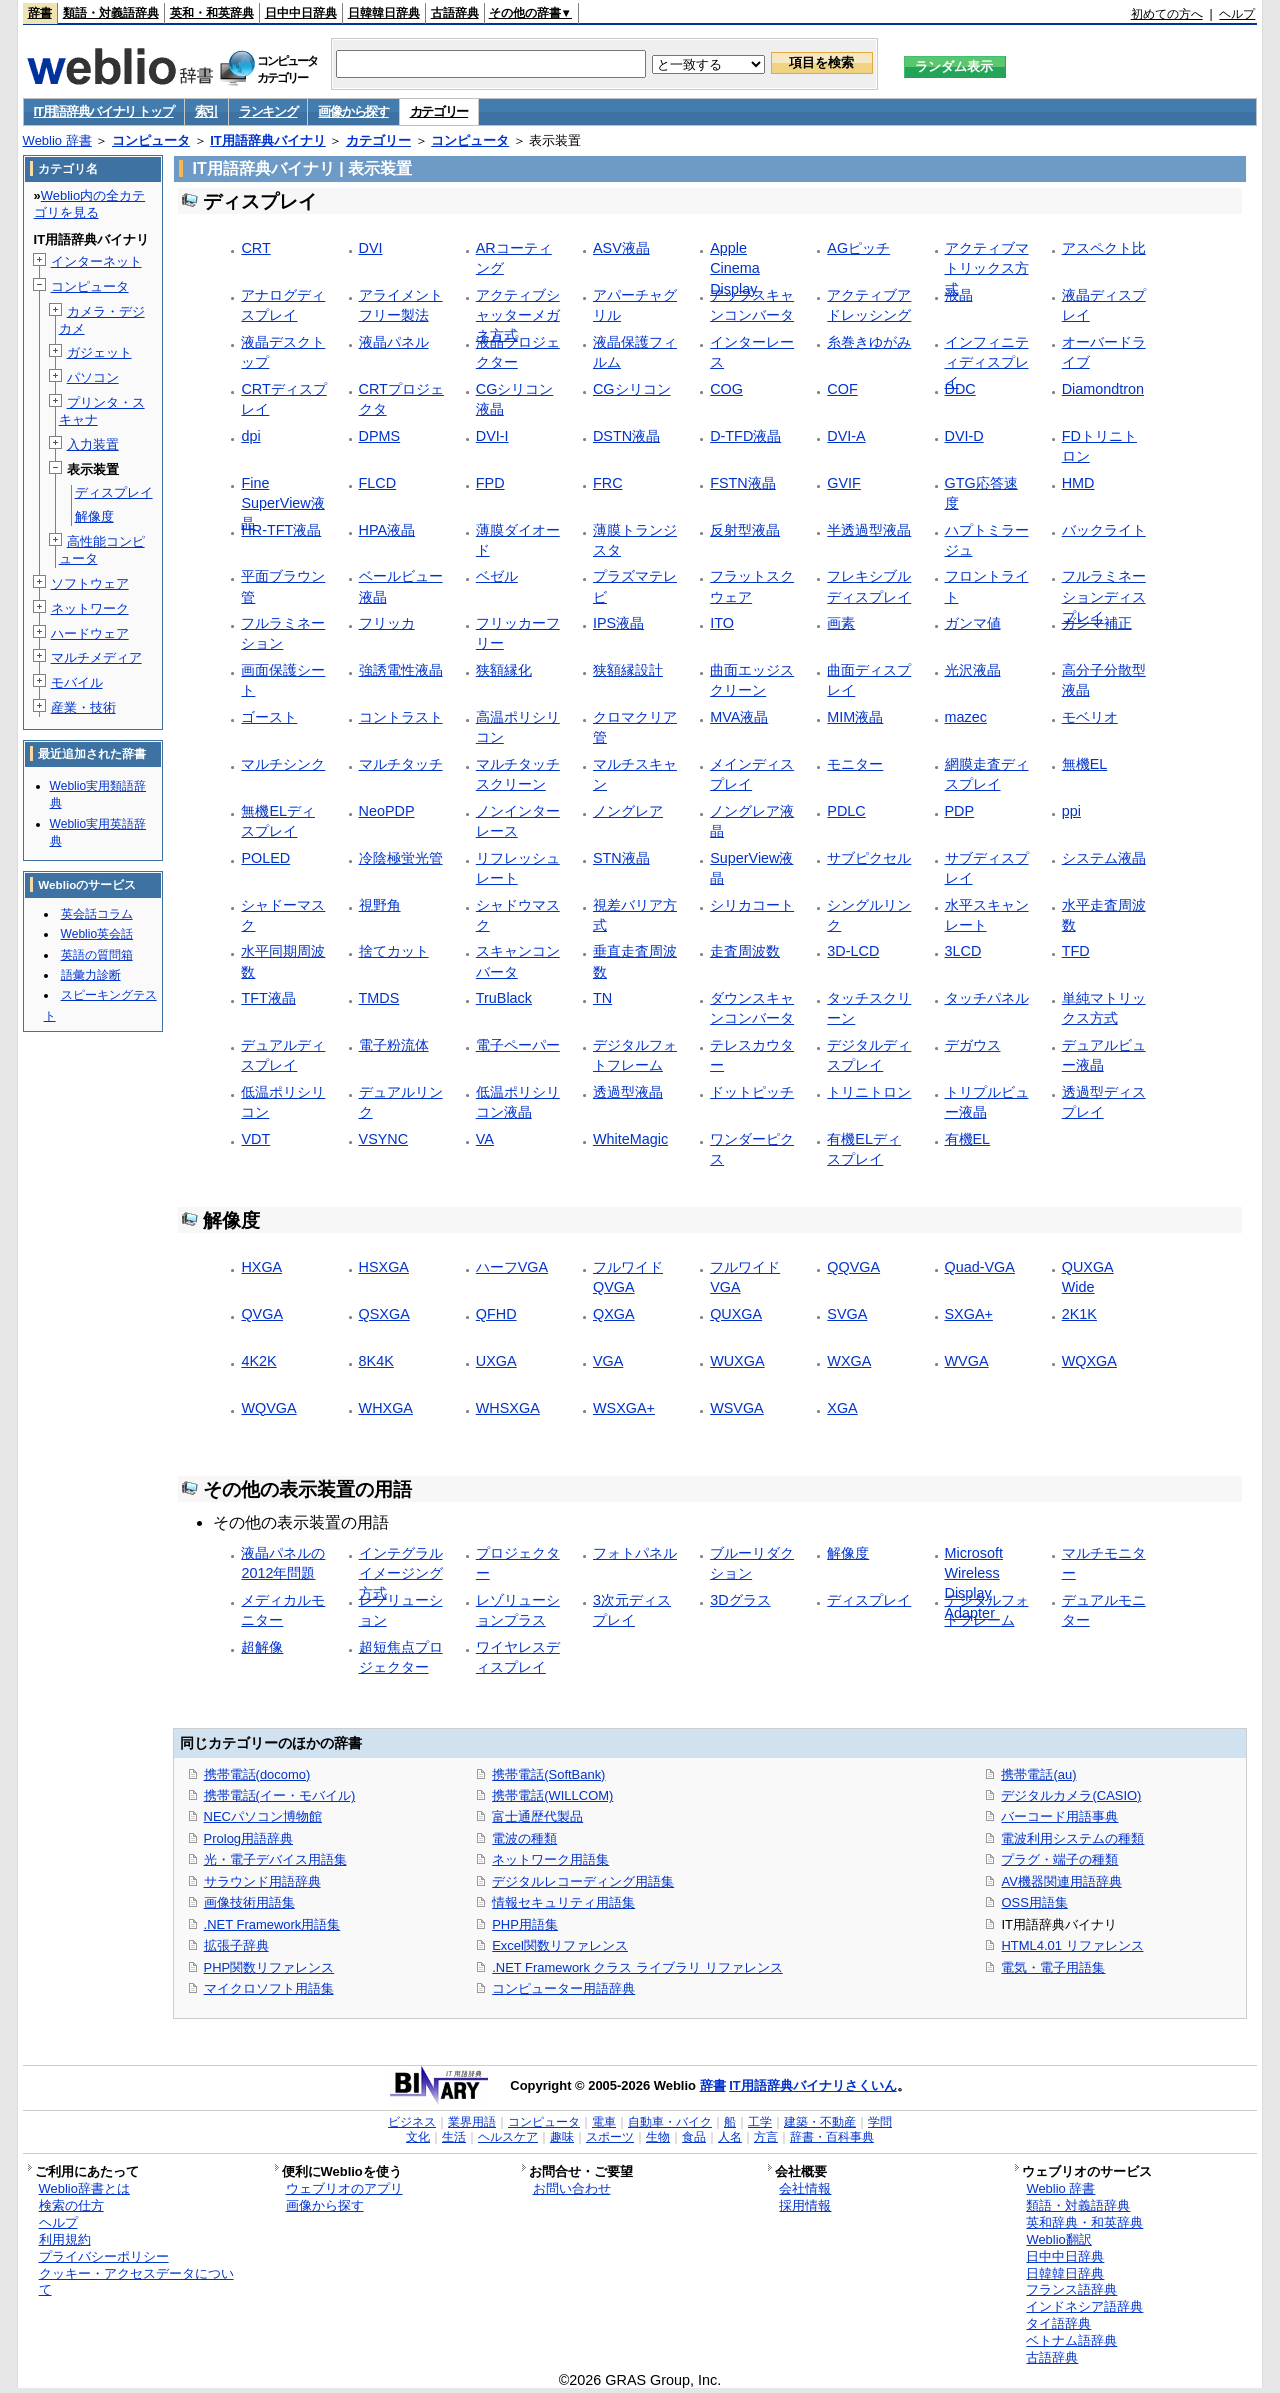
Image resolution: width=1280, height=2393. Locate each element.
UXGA (496, 1361)
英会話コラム (97, 914)
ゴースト (269, 717)
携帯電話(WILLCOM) (552, 1795)
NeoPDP (387, 811)
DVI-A (846, 436)
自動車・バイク (670, 2122)
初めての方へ (1167, 14)
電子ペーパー (518, 1045)
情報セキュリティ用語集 (563, 1902)
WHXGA (386, 1408)
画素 (841, 623)
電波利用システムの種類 (1072, 1838)
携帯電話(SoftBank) (548, 1774)
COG (726, 389)
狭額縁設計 (628, 670)
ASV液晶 (621, 248)
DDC (960, 389)
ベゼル (497, 576)
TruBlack (504, 998)
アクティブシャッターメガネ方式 (518, 315)
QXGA (614, 1314)
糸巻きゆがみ (869, 342)
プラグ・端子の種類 (1059, 1859)
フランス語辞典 (1071, 2289)
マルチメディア (96, 657)
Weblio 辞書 (57, 140)
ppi (1071, 811)
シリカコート (752, 905)
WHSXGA (508, 1408)
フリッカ (387, 623)
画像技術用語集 (249, 1902)
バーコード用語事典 (1059, 1816)
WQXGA (1089, 1361)
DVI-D (964, 436)
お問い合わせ (572, 2188)
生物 (658, 2137)
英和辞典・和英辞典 (1084, 2222)
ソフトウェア (90, 583)
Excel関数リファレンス (560, 1945)
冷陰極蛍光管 (401, 858)
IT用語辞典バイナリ (268, 140)
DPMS (380, 436)
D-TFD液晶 (745, 436)
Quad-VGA (980, 1267)
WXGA (849, 1361)
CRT (255, 248)
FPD (490, 483)
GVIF (844, 483)
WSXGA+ (624, 1408)
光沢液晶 (973, 670)
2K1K (1079, 1314)
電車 (604, 2122)
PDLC (846, 811)
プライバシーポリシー (104, 2256)
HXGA (261, 1267)
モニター (855, 764)
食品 (694, 2137)
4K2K (258, 1361)
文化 (418, 2137)
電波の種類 (524, 1838)
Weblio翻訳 (1058, 2239)
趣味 (562, 2137)
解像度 (848, 1553)
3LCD (963, 951)
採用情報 (805, 2205)
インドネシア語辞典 (1084, 2306)
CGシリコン (632, 389)
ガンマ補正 (1097, 623)
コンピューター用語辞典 (563, 1988)
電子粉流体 (394, 1045)
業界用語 (472, 2122)
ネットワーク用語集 (550, 1859)
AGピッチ (858, 248)
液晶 (959, 295)
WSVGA (737, 1408)
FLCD (378, 483)
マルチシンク (283, 764)
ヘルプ (1237, 14)
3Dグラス (740, 1600)
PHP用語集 (525, 1924)
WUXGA (737, 1361)
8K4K (376, 1361)
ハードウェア (90, 633)
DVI (371, 248)
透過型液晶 (628, 1092)
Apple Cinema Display (735, 268)
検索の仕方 (71, 2205)
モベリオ (1090, 717)
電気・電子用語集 (1053, 1967)
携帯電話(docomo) (257, 1774)
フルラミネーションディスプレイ (1104, 596)
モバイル (77, 682)
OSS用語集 (1034, 1902)
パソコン (93, 377)
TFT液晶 (268, 998)
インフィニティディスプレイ (987, 362)
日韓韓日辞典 (384, 13)
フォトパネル (635, 1553)
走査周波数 (745, 951)
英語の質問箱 (97, 955)
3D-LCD (853, 951)
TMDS (379, 998)
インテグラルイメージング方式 (401, 1573)
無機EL (1085, 764)
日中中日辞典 (301, 13)
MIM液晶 (855, 717)
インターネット (96, 261)
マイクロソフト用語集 (269, 1988)
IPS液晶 (618, 623)
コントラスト (401, 717)
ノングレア (628, 811)
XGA (842, 1408)
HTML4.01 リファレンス (1072, 1945)
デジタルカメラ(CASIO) (1071, 1795)
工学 (760, 2122)
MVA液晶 (739, 717)
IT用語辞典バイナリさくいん (813, 2085)
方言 (766, 2137)
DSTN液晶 (626, 436)
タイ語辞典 (1058, 2323)
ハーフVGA (512, 1267)
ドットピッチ (752, 1092)
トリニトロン (869, 1092)
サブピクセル (869, 858)
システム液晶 (1104, 858)
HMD (1078, 483)
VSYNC (384, 1139)
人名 (730, 2137)
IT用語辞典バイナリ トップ (104, 111)
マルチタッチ (401, 764)
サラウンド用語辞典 (262, 1881)
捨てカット (394, 951)
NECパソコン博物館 (263, 1816)
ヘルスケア (508, 2137)
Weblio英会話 (97, 934)
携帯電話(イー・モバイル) (280, 1795)
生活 (454, 2137)
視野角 (380, 905)
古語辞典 (455, 13)
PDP (960, 811)
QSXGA (384, 1314)
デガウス (973, 1045)
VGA (608, 1361)
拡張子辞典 (236, 1945)
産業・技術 (83, 707)
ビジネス (412, 2122)
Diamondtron (1103, 389)
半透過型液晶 (869, 530)
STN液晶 (621, 858)
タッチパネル (987, 998)
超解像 (262, 1647)
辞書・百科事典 (832, 2137)
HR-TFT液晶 (281, 530)
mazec (966, 717)
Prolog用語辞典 (248, 1838)
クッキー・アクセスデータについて (136, 2282)
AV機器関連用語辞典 (1061, 1881)
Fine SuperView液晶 (282, 503)
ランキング (268, 111)
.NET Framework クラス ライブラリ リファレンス (637, 1967)
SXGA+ (969, 1314)
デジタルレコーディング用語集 (583, 1881)
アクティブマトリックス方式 (987, 268)
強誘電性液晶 (401, 670)
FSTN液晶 (743, 483)
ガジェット (99, 352)
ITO (722, 623)
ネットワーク (90, 608)
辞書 (40, 13)
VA (485, 1139)
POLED (265, 858)
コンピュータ (151, 140)
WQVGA (268, 1408)
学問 (880, 2122)
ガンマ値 (973, 623)
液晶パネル (394, 342)
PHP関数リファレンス (269, 1967)
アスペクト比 (1104, 248)
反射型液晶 (745, 530)
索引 (206, 111)
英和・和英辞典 (212, 13)
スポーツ (610, 2137)
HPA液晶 (387, 530)
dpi (250, 436)
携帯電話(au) (1038, 1774)
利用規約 (65, 2239)
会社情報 (805, 2188)
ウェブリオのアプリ (344, 2188)
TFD (1076, 951)
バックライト (1104, 530)
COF (842, 389)
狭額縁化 (504, 670)
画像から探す (353, 111)
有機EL (968, 1139)
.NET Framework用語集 (272, 1924)
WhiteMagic (630, 1139)
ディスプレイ (869, 1600)
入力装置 (93, 444)
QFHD (496, 1314)
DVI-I (492, 436)
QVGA (262, 1314)
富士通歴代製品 (537, 1816)
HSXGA (384, 1267)
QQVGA (853, 1267)
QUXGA (736, 1314)
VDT (255, 1139)
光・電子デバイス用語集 (275, 1859)
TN (602, 998)
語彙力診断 (91, 975)
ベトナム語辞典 (1071, 2340)
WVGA (967, 1361)
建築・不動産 (820, 2122)
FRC (608, 483)
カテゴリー (439, 111)
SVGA (847, 1314)
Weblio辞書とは (84, 2188)
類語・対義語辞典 (111, 13)
